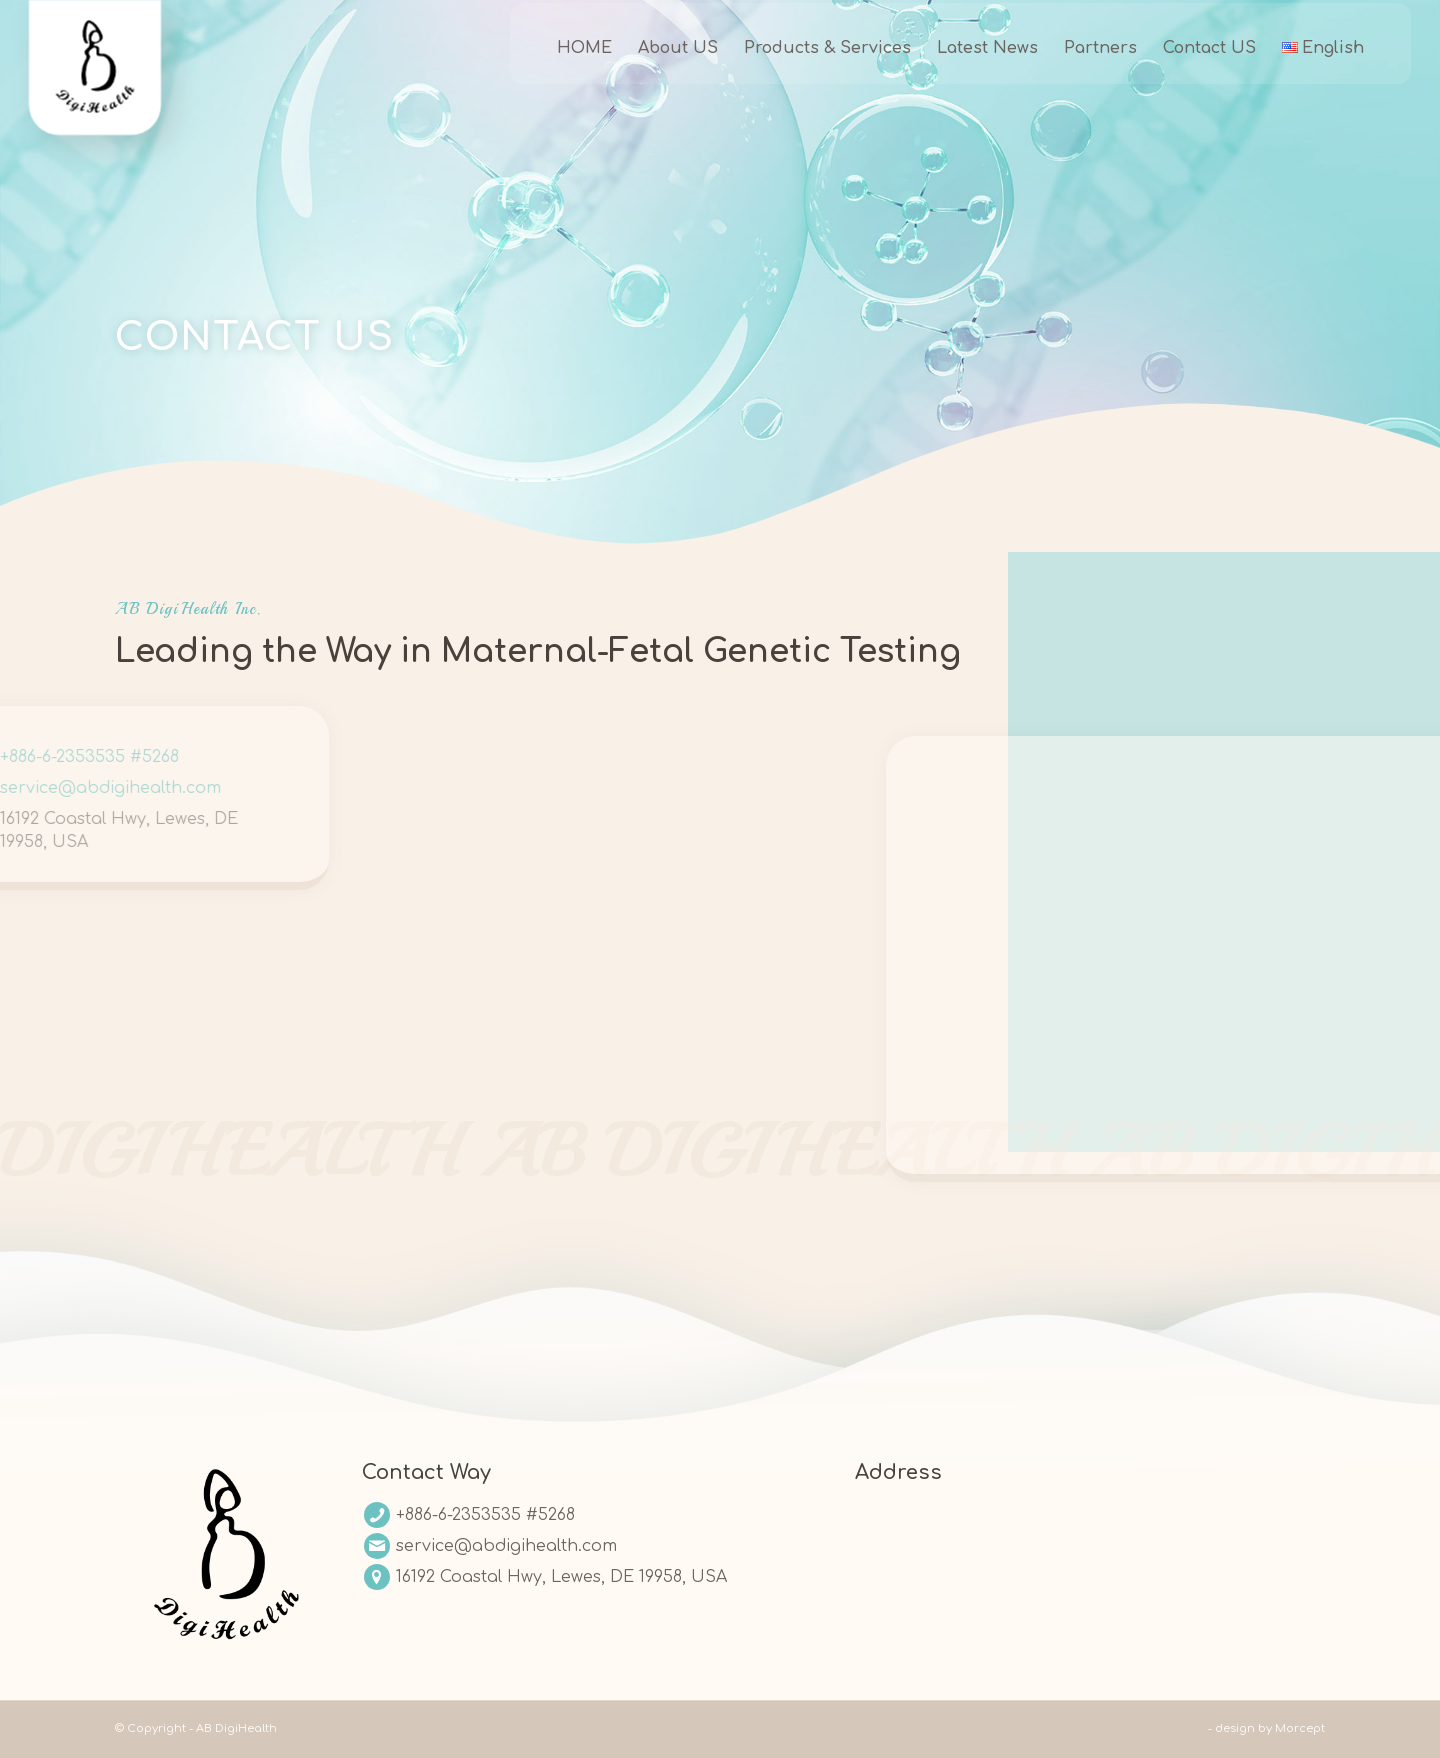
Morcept (1300, 1728)
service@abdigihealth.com (506, 1546)
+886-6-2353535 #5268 (485, 1515)
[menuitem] (557, 65)
